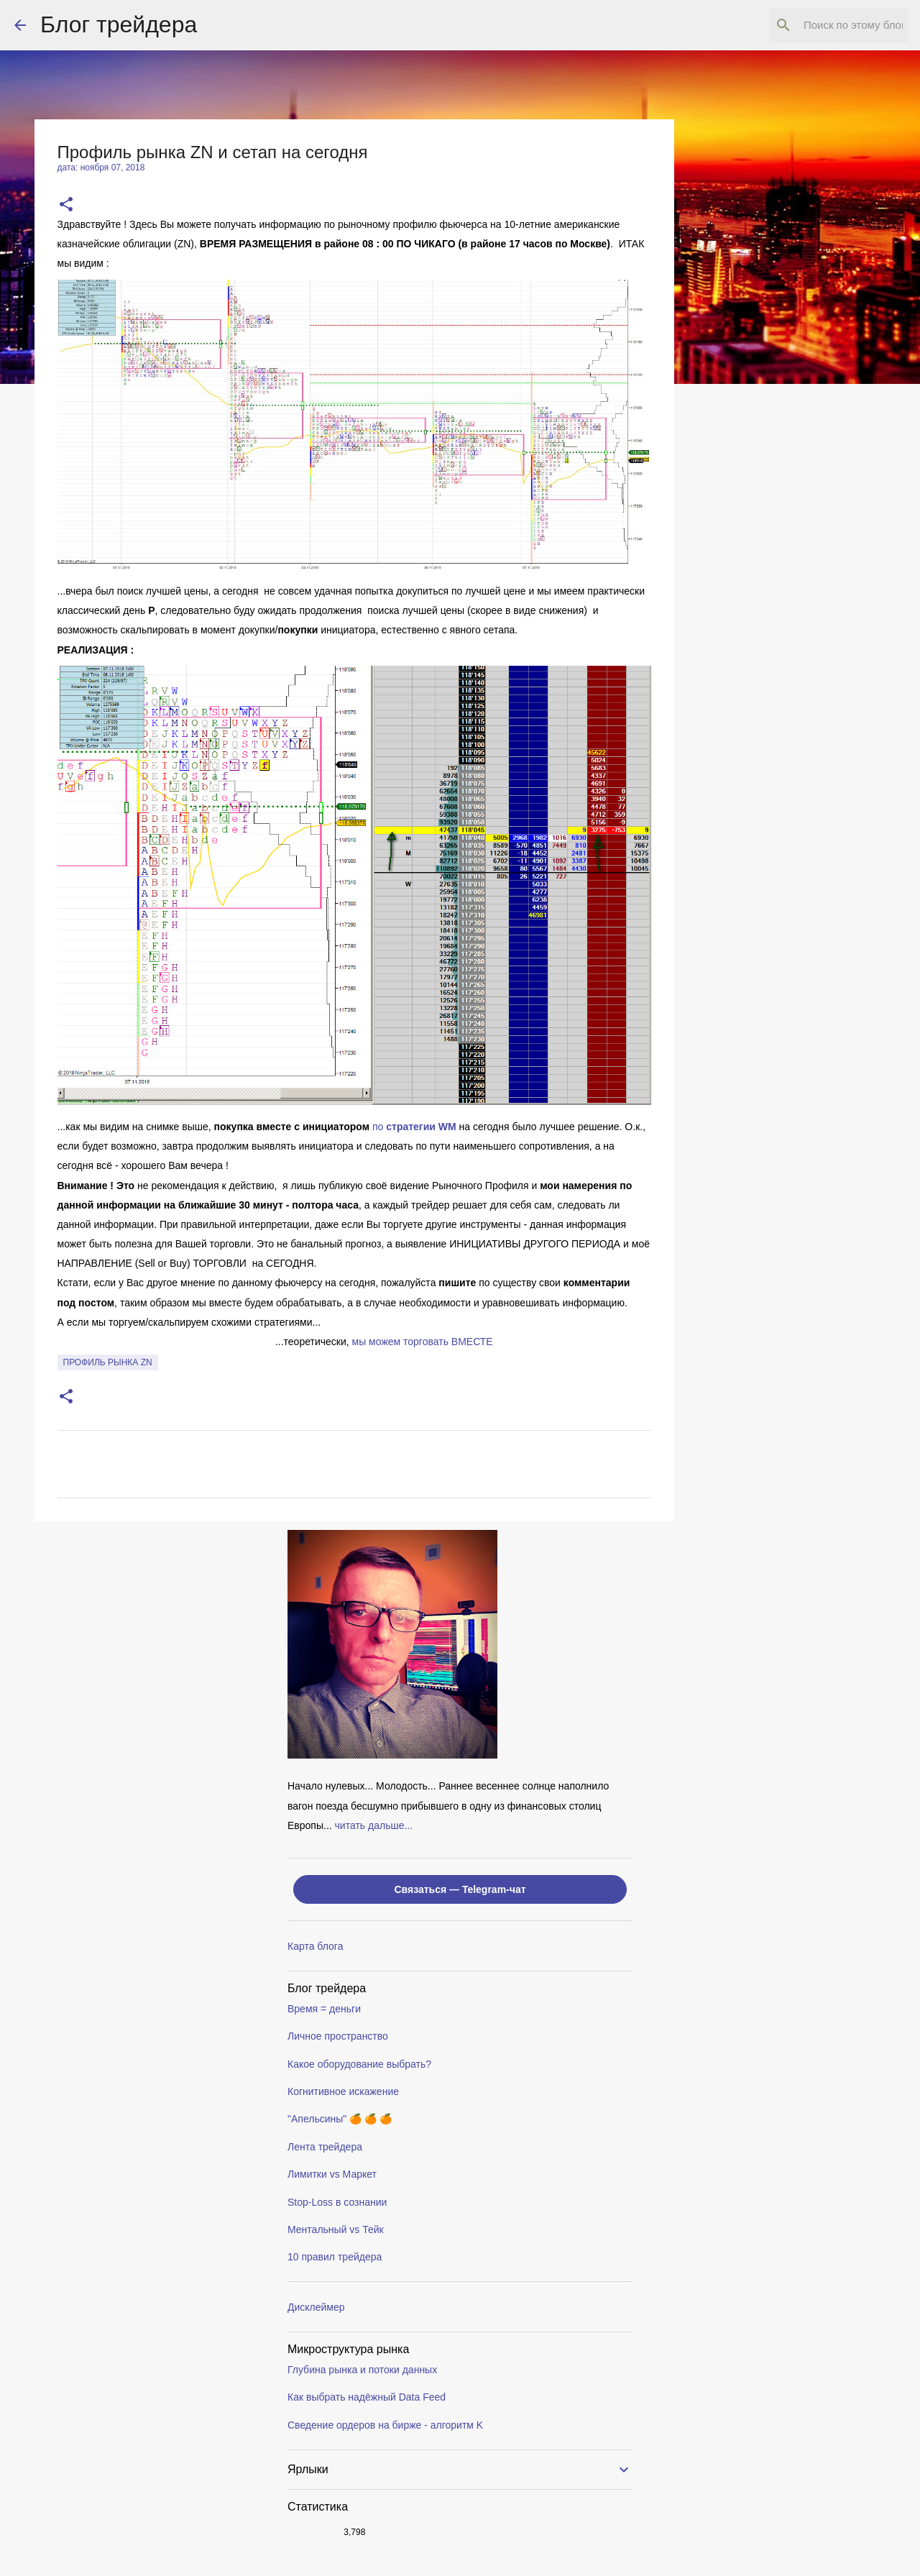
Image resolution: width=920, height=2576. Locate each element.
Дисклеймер (316, 2307)
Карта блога (315, 1946)
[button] (66, 205)
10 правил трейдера (335, 2257)
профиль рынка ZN (107, 1362)
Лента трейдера (325, 2147)
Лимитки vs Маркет (332, 2174)
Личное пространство (338, 2036)
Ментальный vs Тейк (336, 2229)
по (414, 1126)
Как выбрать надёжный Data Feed (367, 2397)
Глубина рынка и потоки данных (362, 2369)
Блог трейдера (118, 24)
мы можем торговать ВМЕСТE (422, 1341)
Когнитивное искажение (343, 2091)
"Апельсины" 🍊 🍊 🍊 (340, 2118)
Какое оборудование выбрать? (359, 2064)
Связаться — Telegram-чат (459, 1889)
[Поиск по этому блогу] (833, 25)
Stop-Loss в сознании (337, 2202)
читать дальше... (374, 1825)
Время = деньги (324, 2008)
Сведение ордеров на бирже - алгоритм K (385, 2425)
